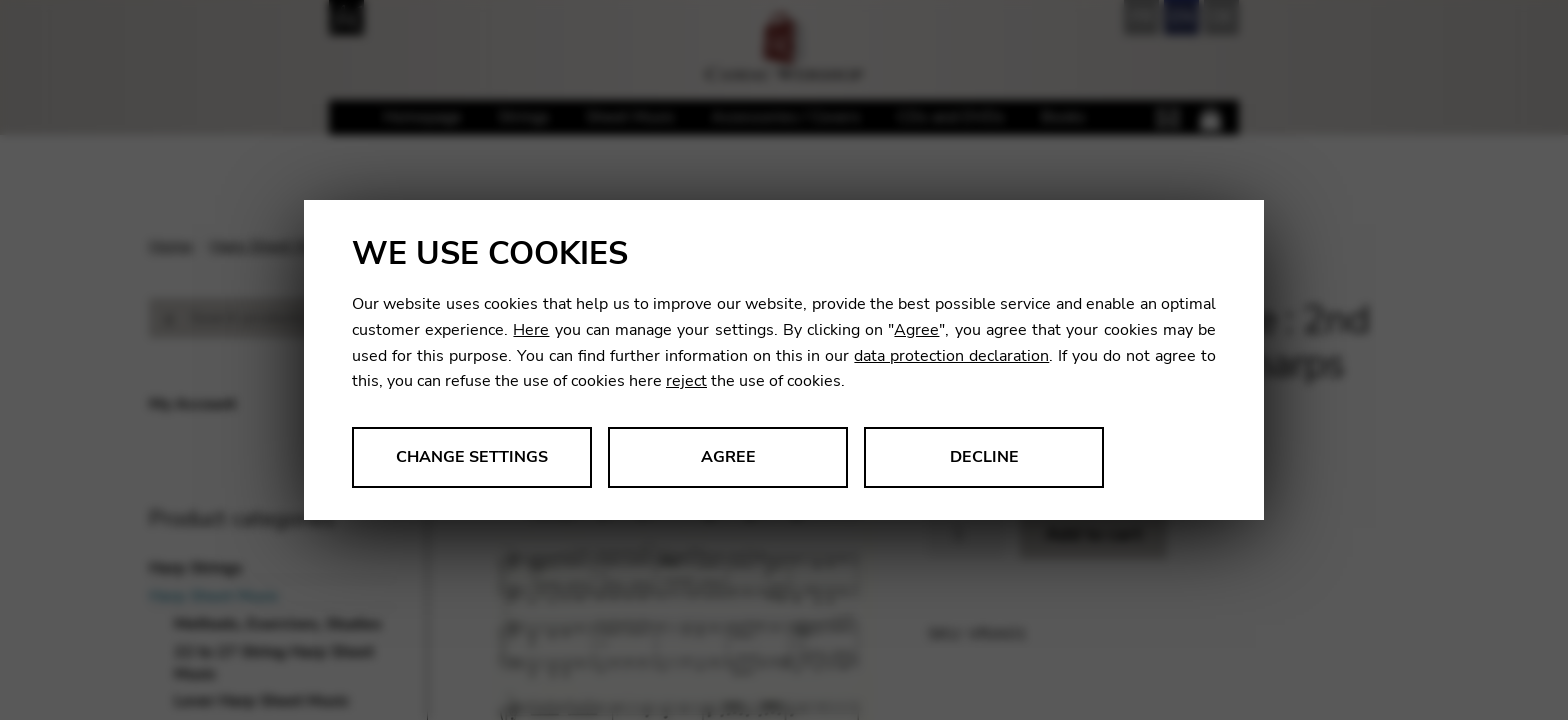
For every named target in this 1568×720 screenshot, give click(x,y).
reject (686, 381)
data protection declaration (951, 356)
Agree (916, 330)
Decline (984, 457)
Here (531, 330)
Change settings (472, 457)
